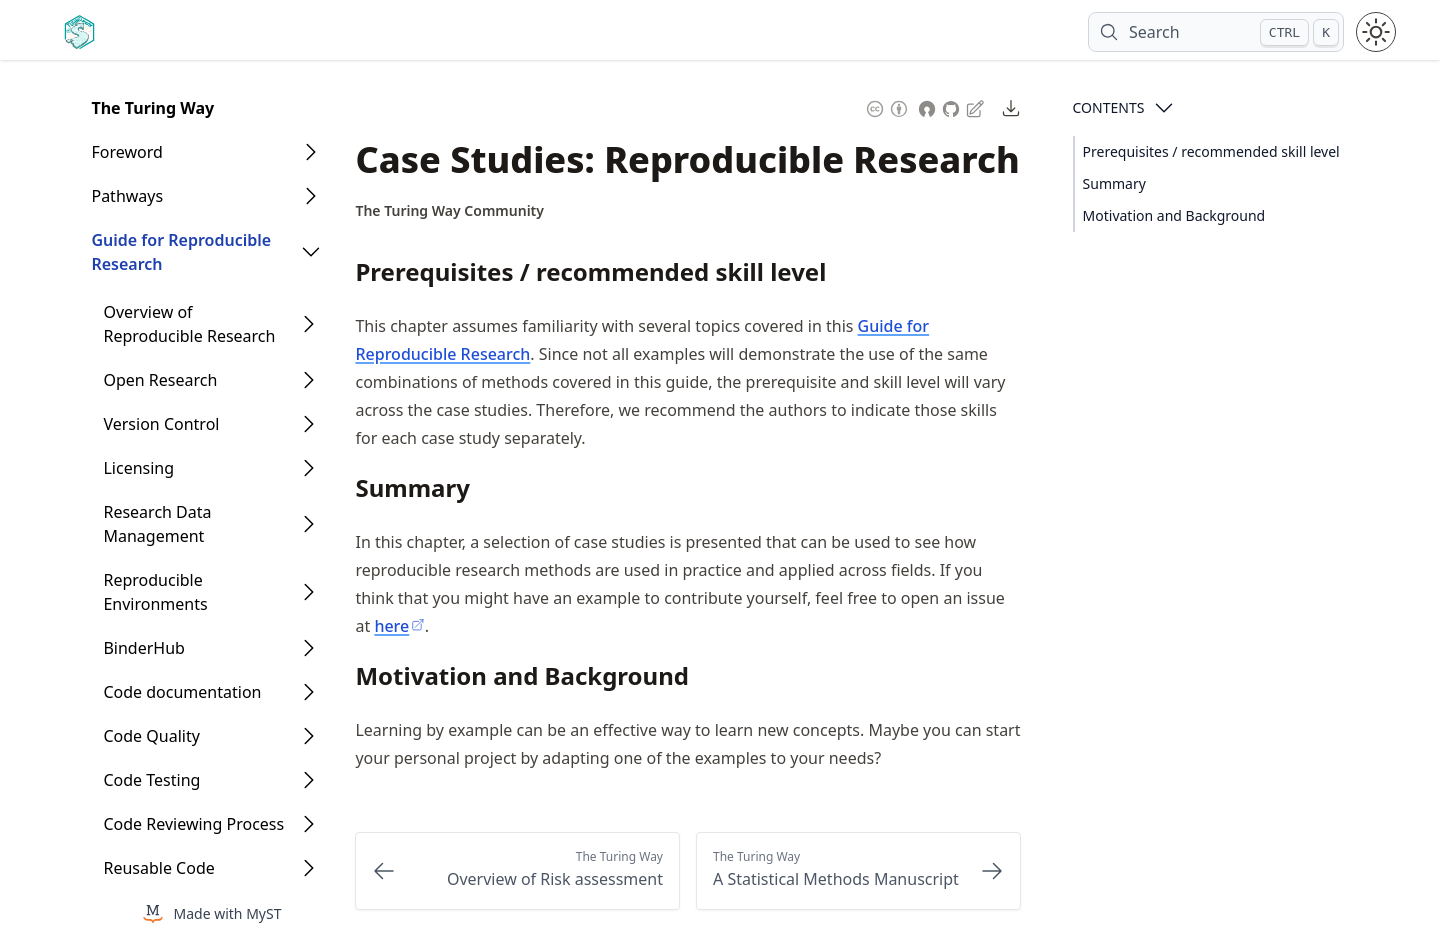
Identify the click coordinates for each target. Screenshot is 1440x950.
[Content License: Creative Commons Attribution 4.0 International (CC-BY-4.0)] (887, 106)
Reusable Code (158, 868)
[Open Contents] (1164, 108)
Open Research (160, 380)
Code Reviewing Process (193, 824)
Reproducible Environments (155, 592)
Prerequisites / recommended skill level (1211, 151)
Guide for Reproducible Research (181, 252)
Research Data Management (157, 524)
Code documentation (182, 692)
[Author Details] (449, 211)
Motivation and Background (1174, 215)
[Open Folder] (311, 152)
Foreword (126, 152)
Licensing (138, 468)
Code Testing (151, 780)
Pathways (127, 196)
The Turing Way (152, 108)
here (399, 626)
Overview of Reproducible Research (189, 324)
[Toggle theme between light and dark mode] (1376, 32)
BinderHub (143, 648)
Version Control (161, 424)
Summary (1114, 183)
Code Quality (151, 736)
